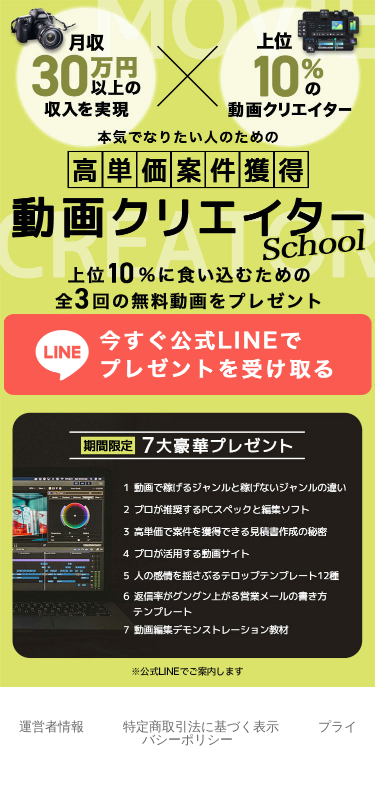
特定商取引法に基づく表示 (201, 726)
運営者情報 (51, 726)
